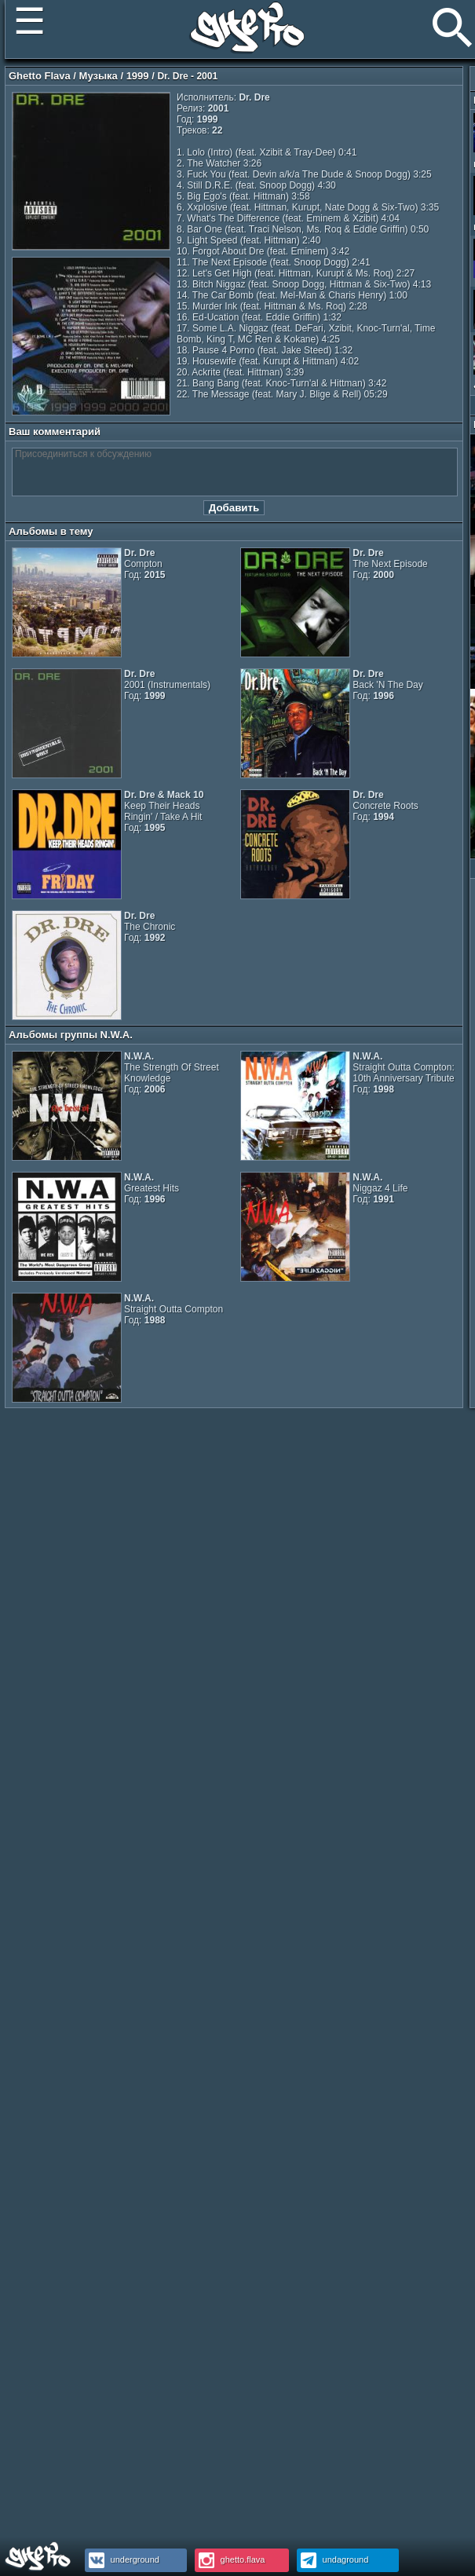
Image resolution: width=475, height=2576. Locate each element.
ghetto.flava (230, 2559)
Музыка (98, 76)
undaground (333, 2559)
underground (122, 2559)
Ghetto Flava (40, 76)
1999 (137, 76)
